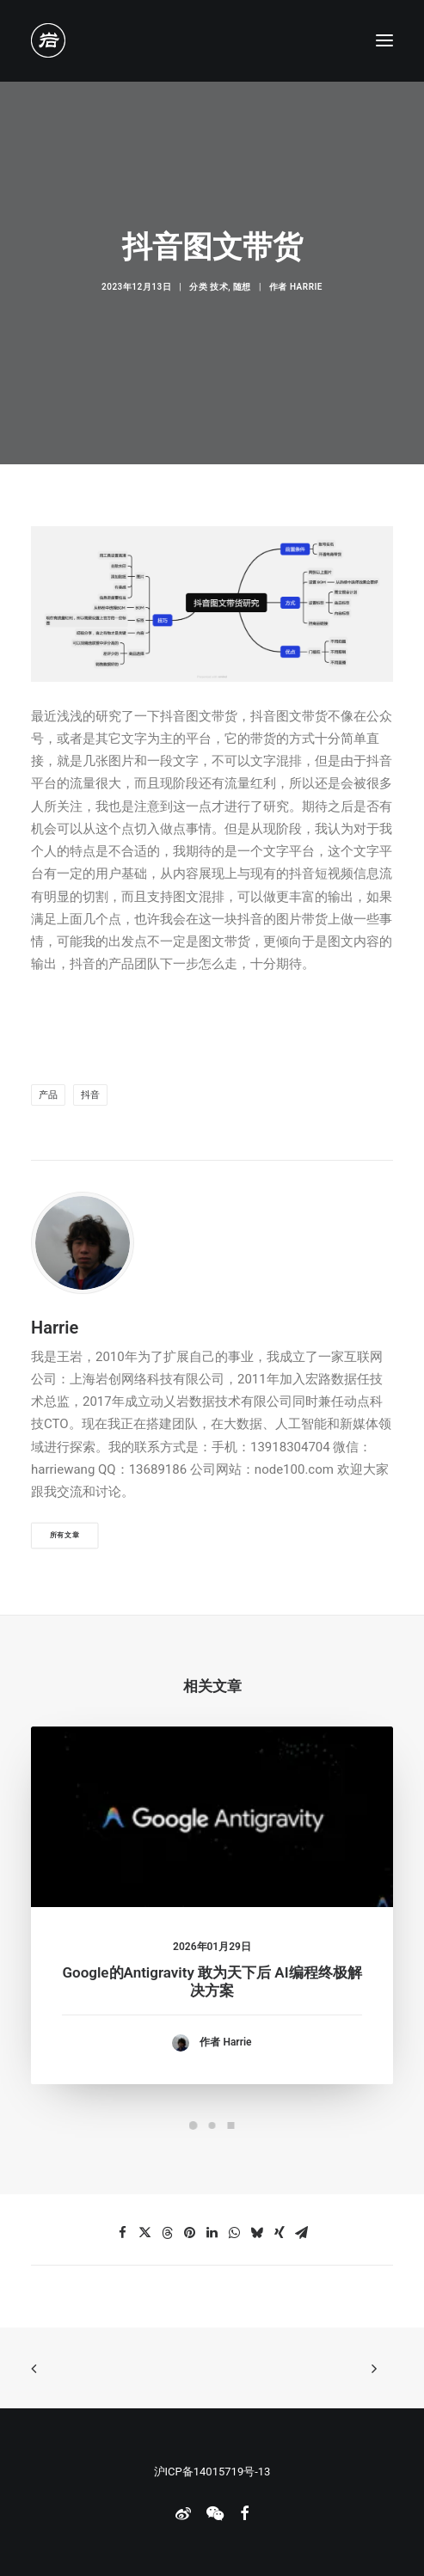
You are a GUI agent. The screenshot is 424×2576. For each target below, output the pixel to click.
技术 (219, 286)
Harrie (306, 286)
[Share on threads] (167, 2233)
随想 (242, 286)
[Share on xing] (279, 2233)
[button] (384, 40)
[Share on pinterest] (190, 2233)
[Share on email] (302, 2233)
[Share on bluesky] (257, 2233)
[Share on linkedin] (212, 2233)
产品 (48, 1095)
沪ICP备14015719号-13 (212, 2471)
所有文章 (65, 1535)
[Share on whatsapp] (234, 2233)
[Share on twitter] (145, 2233)
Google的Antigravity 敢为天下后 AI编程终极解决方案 (211, 2001)
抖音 (90, 1095)
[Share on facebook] (123, 2233)
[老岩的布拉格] (48, 40)
